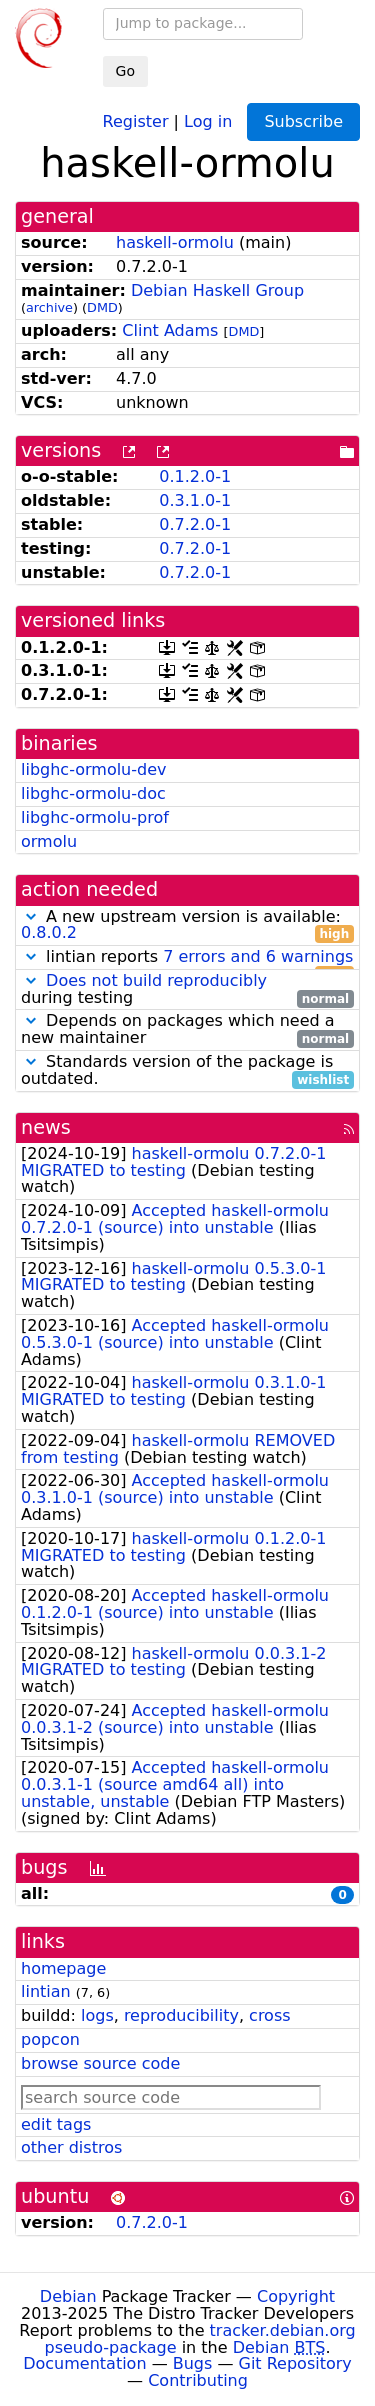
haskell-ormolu (175, 242)
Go (125, 71)
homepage (63, 1968)
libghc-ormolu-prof (95, 817)
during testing (187, 990)
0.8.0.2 (49, 932)
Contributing (198, 2380)
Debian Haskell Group (217, 290)
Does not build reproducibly (156, 980)
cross (269, 2015)
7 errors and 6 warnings (258, 956)
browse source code (100, 2063)
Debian (68, 2296)
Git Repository (295, 2363)
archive (49, 307)
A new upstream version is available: (187, 926)
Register (136, 120)
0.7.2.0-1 (195, 524)
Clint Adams (170, 330)
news (46, 1127)
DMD (102, 307)
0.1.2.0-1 (195, 476)
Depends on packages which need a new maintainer (187, 1030)
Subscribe (303, 121)
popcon (50, 2039)
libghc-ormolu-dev (94, 769)
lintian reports (187, 957)
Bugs (193, 2363)
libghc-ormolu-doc (93, 793)
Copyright (296, 2296)
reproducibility (181, 2015)
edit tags (56, 2124)
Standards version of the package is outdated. (187, 1071)
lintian (46, 1991)
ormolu (49, 841)
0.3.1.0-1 (195, 500)
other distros (71, 2147)
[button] (31, 916)
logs (97, 2015)
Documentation (84, 2363)
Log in (208, 120)
